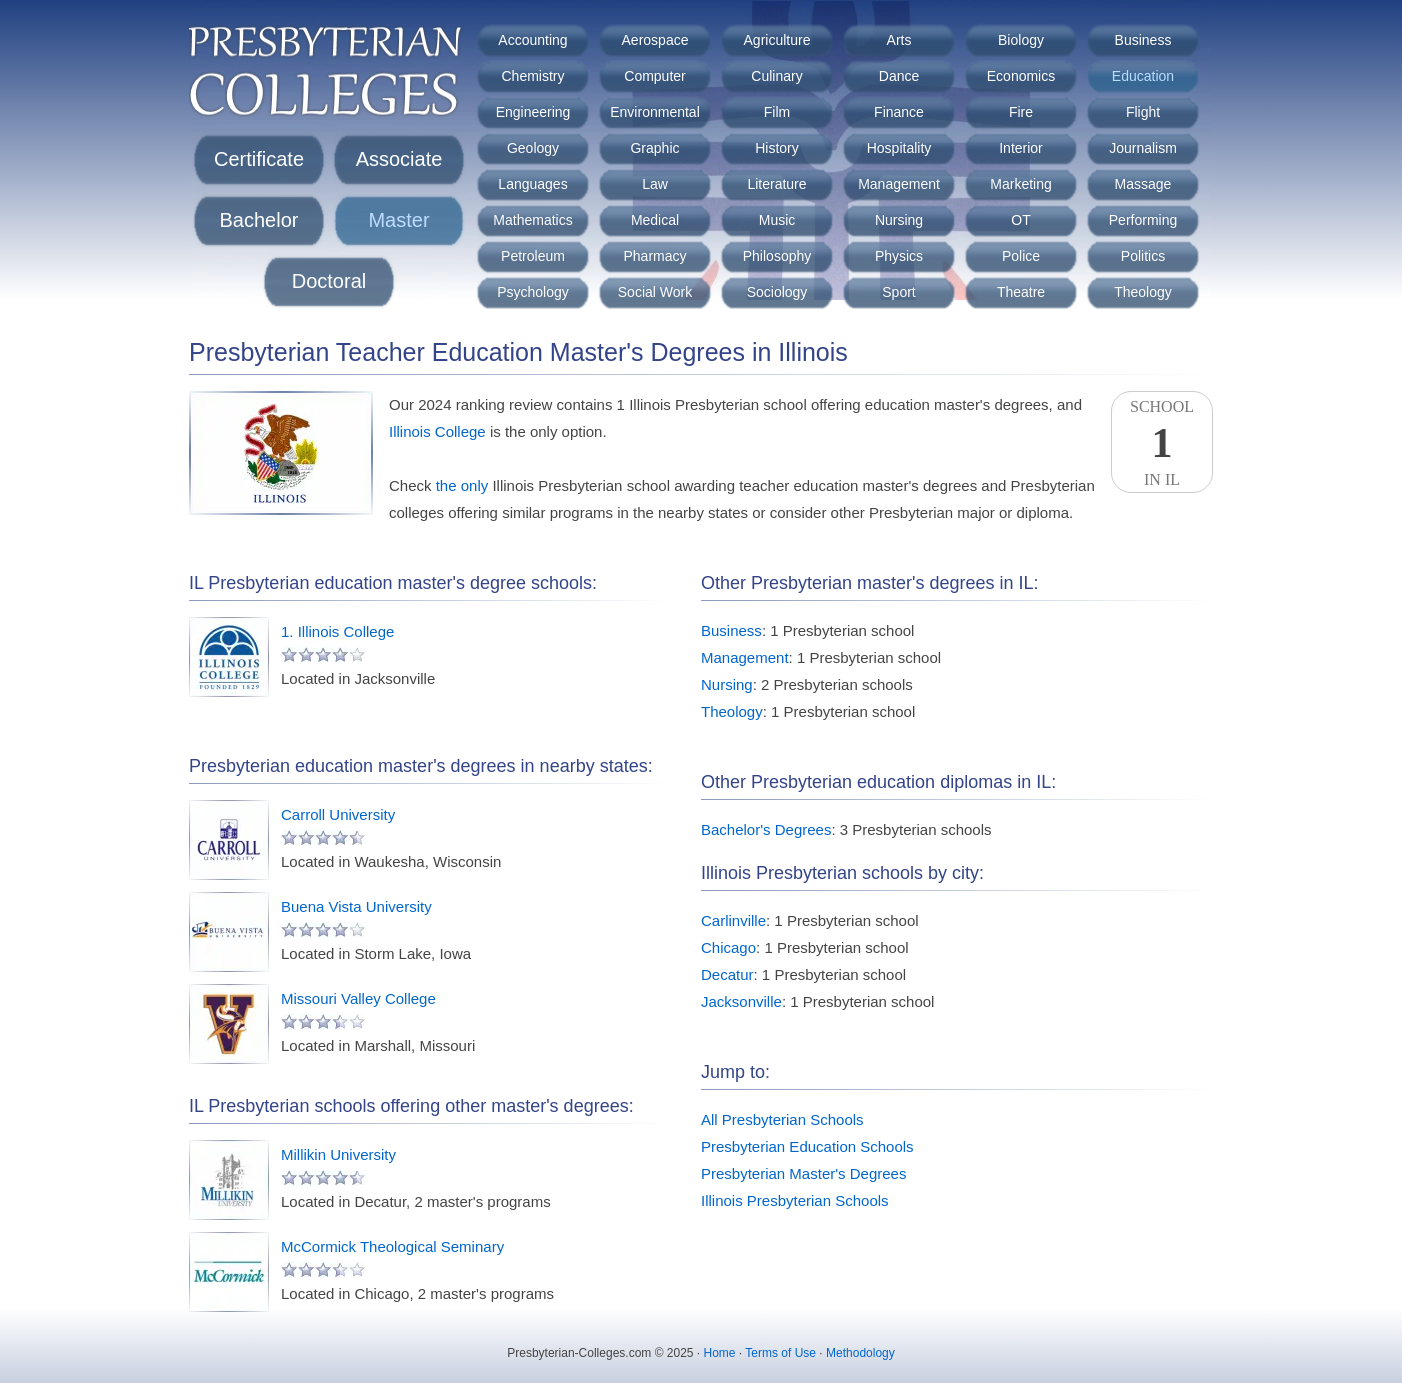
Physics (899, 256)
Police (1021, 256)
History (777, 148)
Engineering (533, 112)
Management (899, 184)
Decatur (727, 974)
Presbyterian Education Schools (807, 1146)
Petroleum (533, 256)
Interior (1021, 148)
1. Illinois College (337, 631)
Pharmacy (654, 256)
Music (777, 220)
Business (1143, 40)
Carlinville (733, 920)
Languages (532, 184)
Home (720, 1353)
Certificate (259, 159)
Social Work (655, 292)
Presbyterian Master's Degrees (803, 1173)
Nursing (899, 220)
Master (398, 220)
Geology (533, 148)
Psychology (533, 292)
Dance (899, 76)
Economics (1021, 76)
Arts (899, 40)
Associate (399, 159)
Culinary (776, 76)
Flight (1143, 112)
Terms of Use (780, 1353)
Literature (776, 184)
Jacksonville (741, 1001)
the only (462, 485)
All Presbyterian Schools (782, 1119)
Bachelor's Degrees (766, 829)
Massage (1143, 184)
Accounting (532, 40)
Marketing (1020, 184)
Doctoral (329, 281)
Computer (654, 76)
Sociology (777, 292)
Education (1143, 76)
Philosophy (777, 256)
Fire (1021, 112)
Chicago (728, 947)
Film (777, 112)
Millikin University (338, 1154)
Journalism (1143, 148)
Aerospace (655, 40)
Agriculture (777, 40)
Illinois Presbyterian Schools (795, 1200)
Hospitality (899, 148)
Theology (1143, 292)
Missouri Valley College (358, 998)
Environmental (655, 112)
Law (655, 184)
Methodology (860, 1353)
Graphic (654, 148)
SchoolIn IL (1162, 443)
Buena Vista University (356, 906)
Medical (655, 220)
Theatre (1021, 292)
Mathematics (532, 220)
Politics (1143, 256)
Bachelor (259, 220)
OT (1020, 220)
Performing (1143, 220)
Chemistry (532, 76)
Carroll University (338, 814)
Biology (1021, 40)
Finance (899, 112)
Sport (898, 292)
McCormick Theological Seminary (392, 1246)
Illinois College (437, 431)
